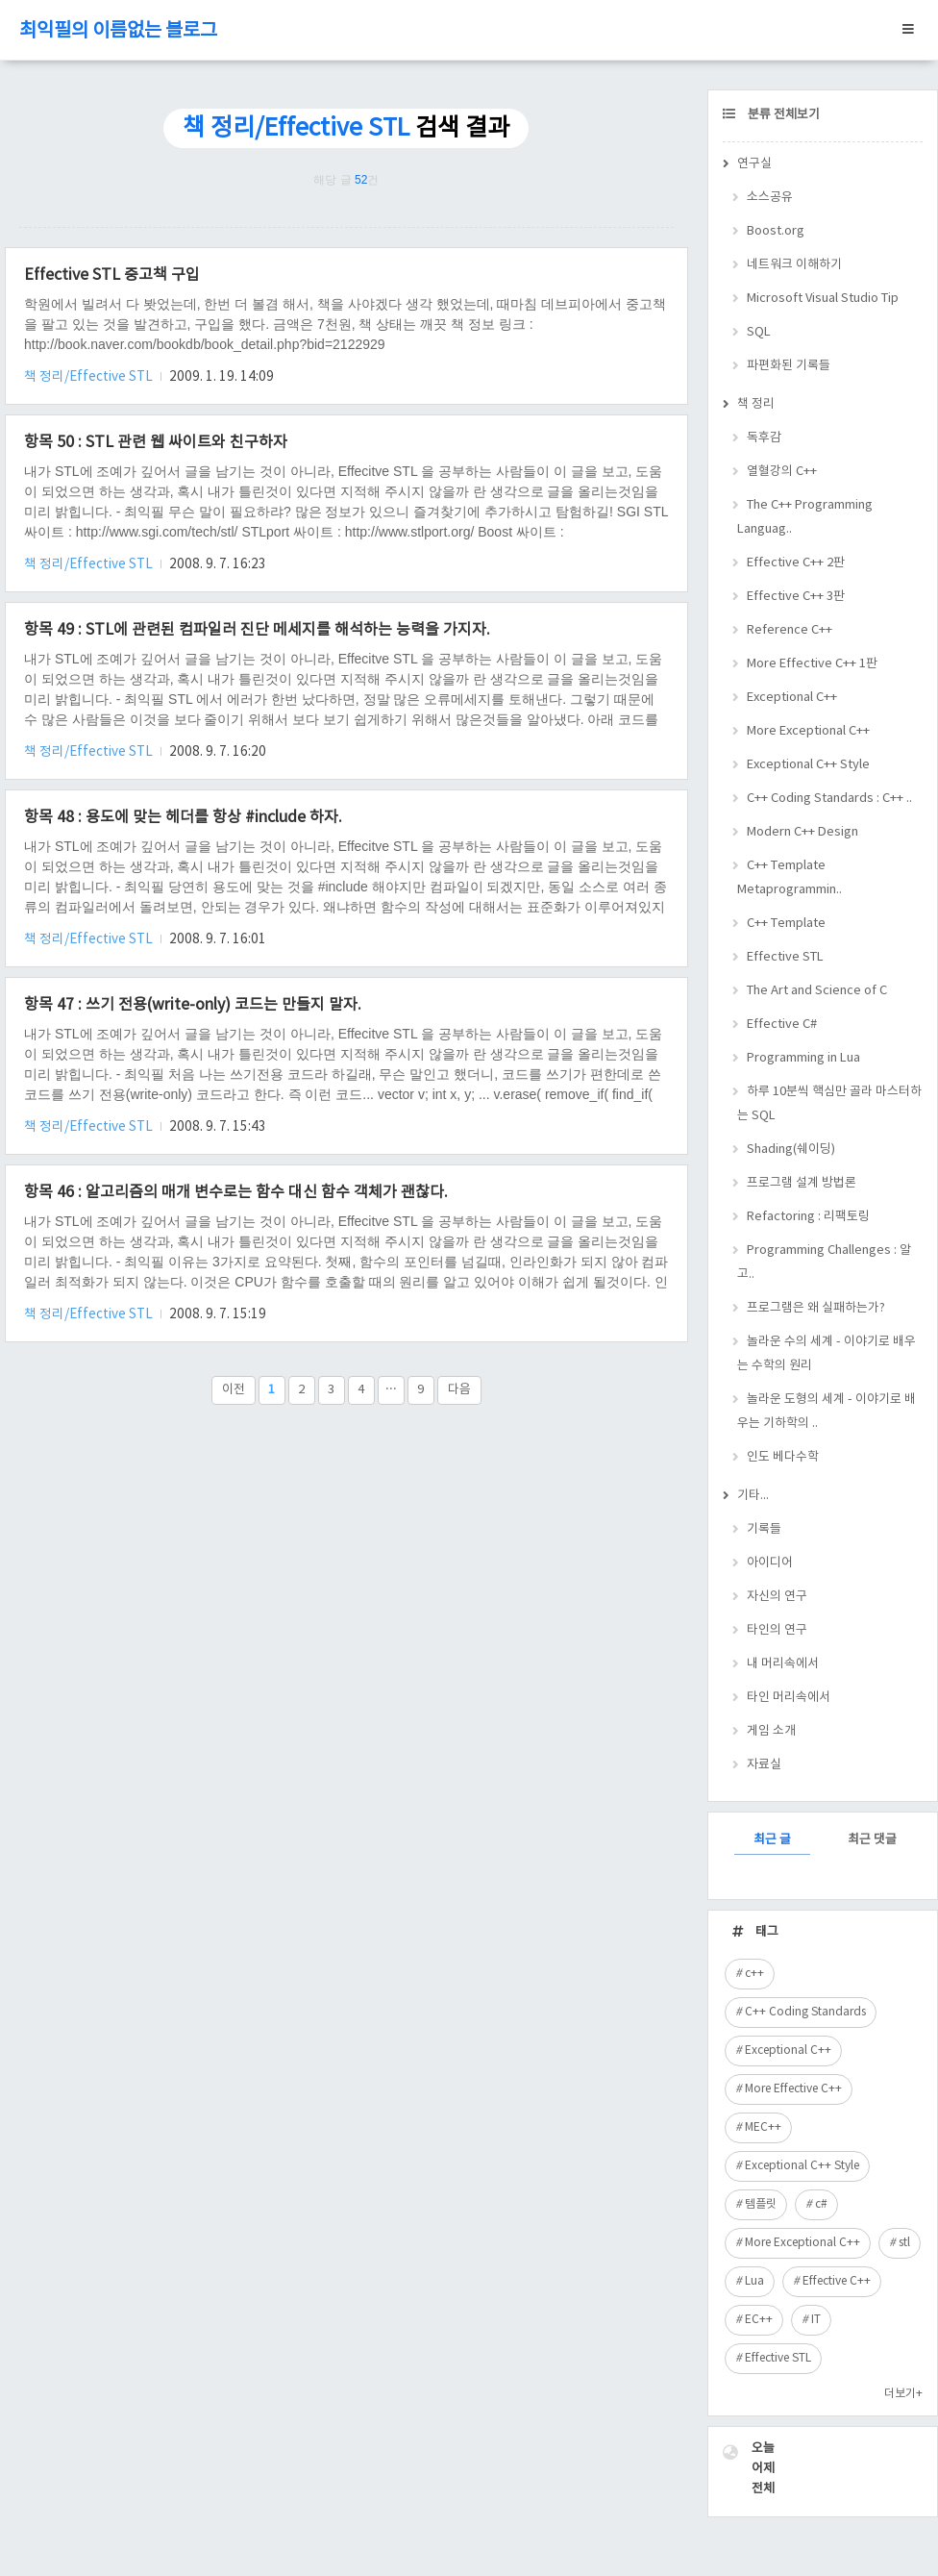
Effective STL (785, 957)
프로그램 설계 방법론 (801, 1183)
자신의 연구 (777, 1596)
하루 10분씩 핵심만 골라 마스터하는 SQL (829, 1104)
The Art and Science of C (817, 991)
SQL (759, 332)
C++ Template (786, 923)
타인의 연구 (777, 1630)
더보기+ (903, 2394)
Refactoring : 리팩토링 (808, 1217)
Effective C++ (836, 2281)
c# (821, 2204)
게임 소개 (771, 1731)
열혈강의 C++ (782, 471)
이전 (233, 1390)
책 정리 (756, 404)
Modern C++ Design (802, 832)
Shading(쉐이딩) (791, 1149)
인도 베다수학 (783, 1457)
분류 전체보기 (782, 115)
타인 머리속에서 (788, 1697)
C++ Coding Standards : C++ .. (829, 798)
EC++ (759, 2319)
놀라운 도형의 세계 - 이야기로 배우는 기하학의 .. (826, 1411)
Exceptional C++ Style (808, 765)
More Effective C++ (793, 2089)
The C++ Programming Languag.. (805, 517)
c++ (754, 1973)
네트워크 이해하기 (794, 265)
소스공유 (770, 197)
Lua (754, 2281)
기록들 (764, 1529)
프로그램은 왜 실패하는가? (816, 1308)
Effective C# (782, 1024)
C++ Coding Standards (805, 2012)
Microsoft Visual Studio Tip (823, 298)
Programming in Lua (803, 1058)
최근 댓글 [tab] (872, 1840)
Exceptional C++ (792, 697)
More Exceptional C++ (808, 731)
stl (904, 2243)
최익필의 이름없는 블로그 (118, 31)
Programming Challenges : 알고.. (824, 1262)
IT (816, 2319)
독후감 (764, 438)
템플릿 (761, 2204)
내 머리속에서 (783, 1664)
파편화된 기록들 (788, 366)
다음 (459, 1390)
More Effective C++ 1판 (812, 664)
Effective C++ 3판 (796, 596)
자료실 (764, 1765)
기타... (753, 1495)
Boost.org (775, 231)
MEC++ (763, 2127)
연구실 (754, 164)
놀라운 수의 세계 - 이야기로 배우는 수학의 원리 (826, 1354)
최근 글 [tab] (772, 1840)
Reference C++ (789, 630)
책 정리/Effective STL (90, 377)
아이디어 (770, 1563)
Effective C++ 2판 (796, 563)
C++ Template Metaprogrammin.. (789, 878)
